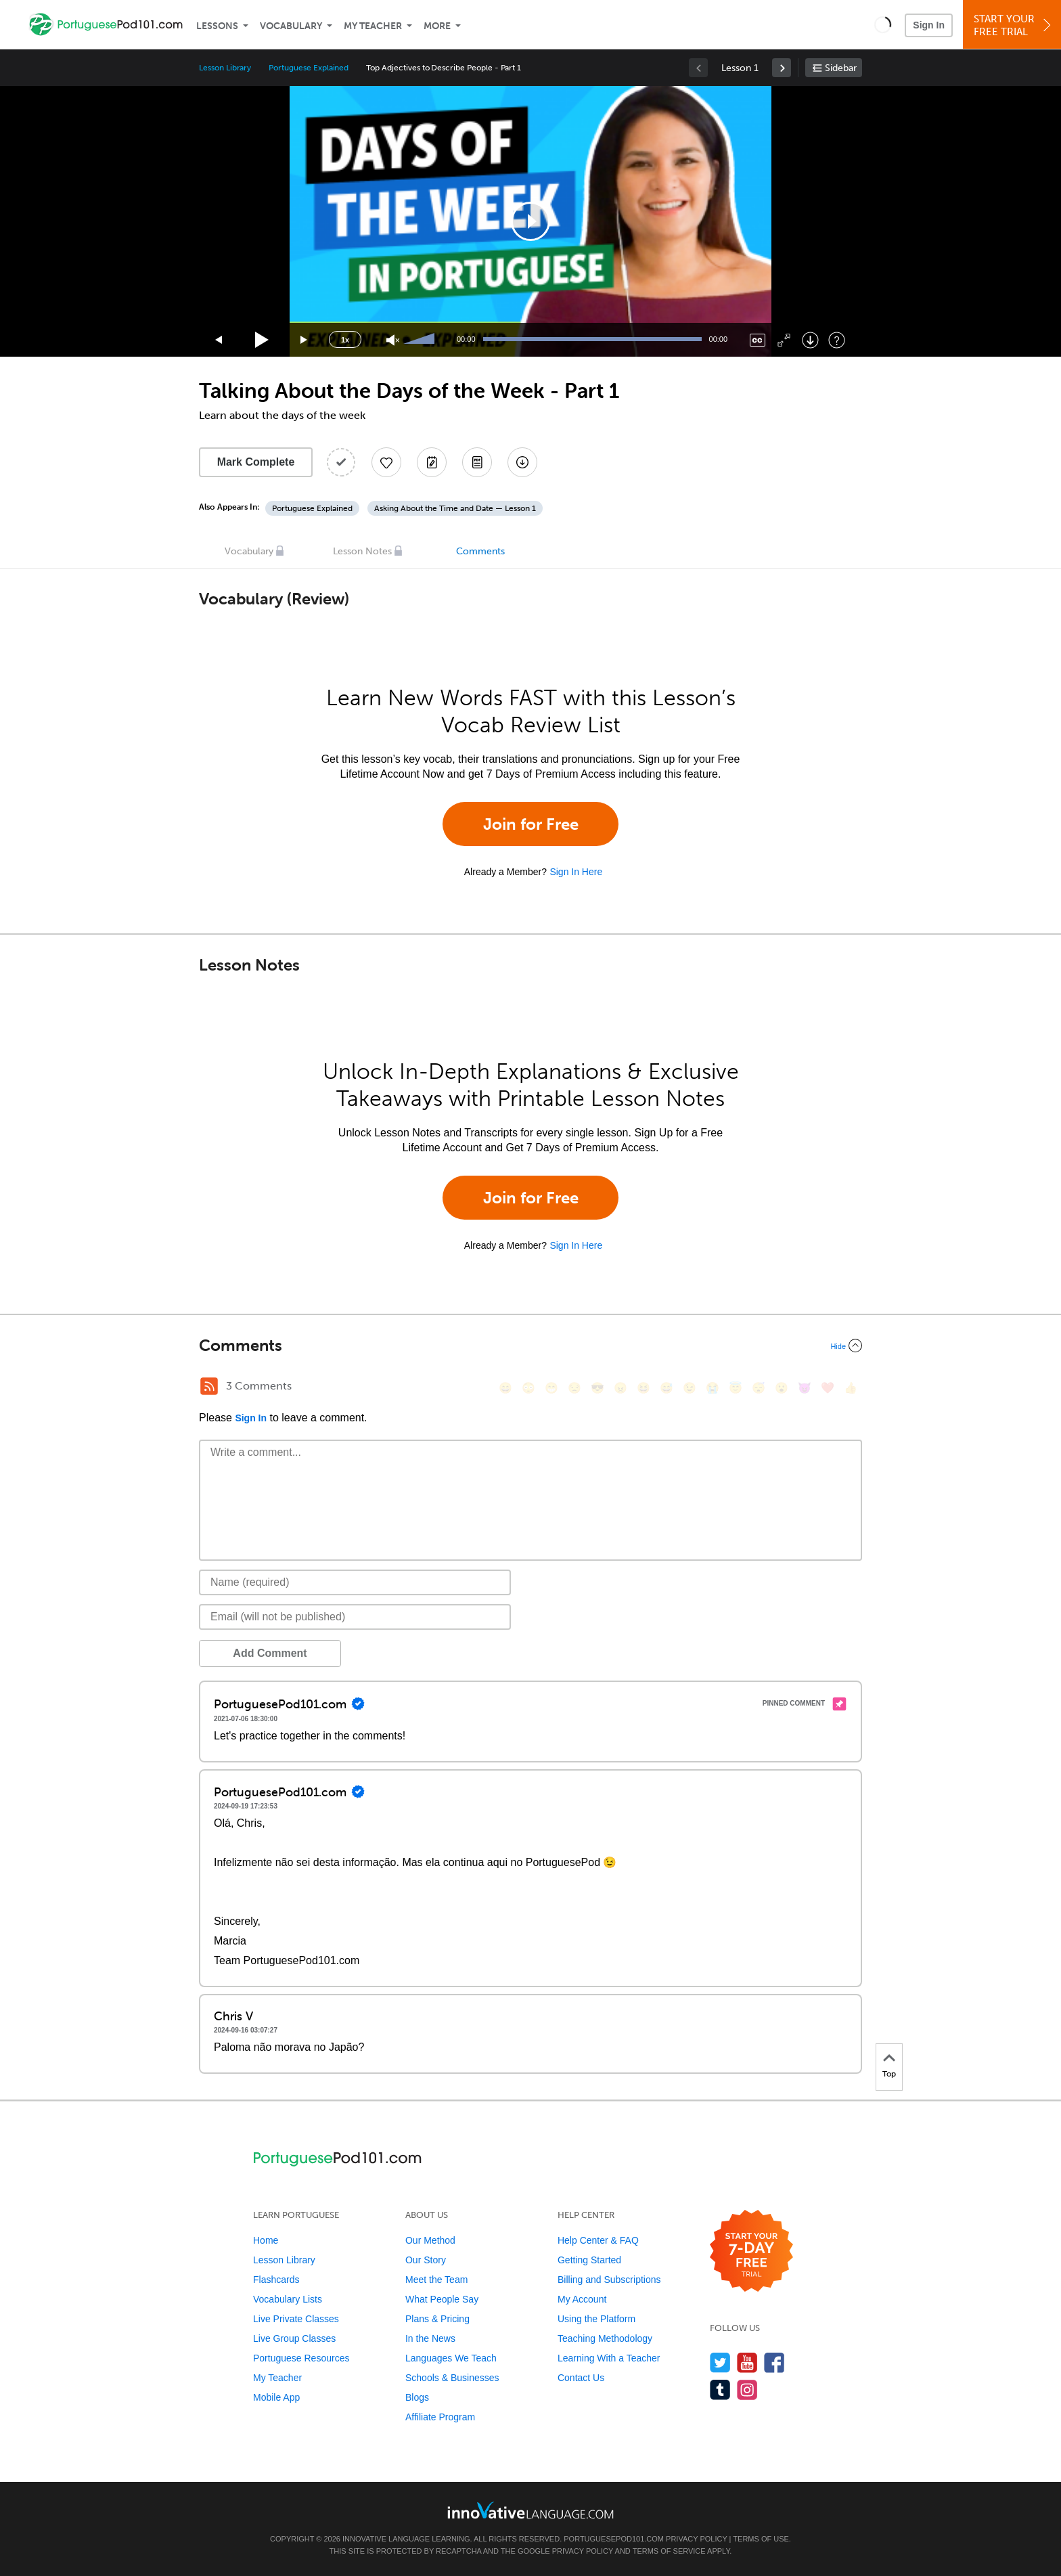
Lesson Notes (362, 551)
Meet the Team (436, 2279)
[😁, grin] (551, 1388)
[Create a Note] (432, 462)
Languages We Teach (451, 2358)
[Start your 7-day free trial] (751, 2251)
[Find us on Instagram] (747, 2389)
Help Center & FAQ (598, 2240)
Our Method (430, 2240)
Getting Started (589, 2260)
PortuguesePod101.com (614, 2539)
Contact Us (581, 2377)
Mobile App (276, 2397)
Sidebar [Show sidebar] (841, 68)
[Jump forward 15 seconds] (304, 340)
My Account (582, 2299)
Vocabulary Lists (287, 2299)
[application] (530, 221)
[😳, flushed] (528, 1388)
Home (265, 2240)
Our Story (425, 2260)
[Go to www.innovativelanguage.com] (530, 2510)
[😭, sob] (712, 1388)
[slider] (420, 340)
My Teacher (373, 26)
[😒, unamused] (574, 1388)
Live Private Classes (296, 2318)
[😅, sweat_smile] (666, 1388)
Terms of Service (669, 2551)
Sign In (929, 25)
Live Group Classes (294, 2338)
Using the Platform (596, 2318)
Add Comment (270, 1653)
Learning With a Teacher (609, 2358)
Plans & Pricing (437, 2318)
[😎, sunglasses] (597, 1388)
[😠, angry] (620, 1388)
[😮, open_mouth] (781, 1388)
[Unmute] (392, 340)
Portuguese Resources (301, 2358)
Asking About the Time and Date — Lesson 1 (455, 508)
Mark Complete (256, 462)
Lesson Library (225, 67)
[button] (882, 24)
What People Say (441, 2299)
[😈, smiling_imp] (804, 1388)
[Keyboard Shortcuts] (836, 340)
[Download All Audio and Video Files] (522, 462)
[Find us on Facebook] (774, 2362)
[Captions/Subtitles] (757, 340)
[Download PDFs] (477, 462)
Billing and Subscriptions (609, 2279)
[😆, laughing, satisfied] (643, 1388)
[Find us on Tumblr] (720, 2389)
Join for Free (531, 824)
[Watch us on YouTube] (747, 2362)
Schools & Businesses (452, 2377)
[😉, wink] (689, 1388)
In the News (430, 2338)
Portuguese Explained (308, 67)
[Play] (262, 340)
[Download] (810, 340)
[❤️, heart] (827, 1388)
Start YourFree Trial (1014, 25)
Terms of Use (761, 2539)
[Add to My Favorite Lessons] (386, 462)
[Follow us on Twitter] (720, 2362)
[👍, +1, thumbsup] (850, 1388)
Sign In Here (575, 871)
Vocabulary (291, 26)
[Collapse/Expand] (530, 1345)
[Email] (355, 1617)
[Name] (355, 1582)
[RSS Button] (209, 1386)
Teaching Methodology (605, 2338)
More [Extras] (437, 26)
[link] (781, 67)
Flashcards (276, 2279)
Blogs (417, 2397)
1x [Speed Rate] (345, 340)
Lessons (217, 26)
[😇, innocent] (735, 1388)
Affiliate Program (440, 2417)
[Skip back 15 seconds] (219, 340)
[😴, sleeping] (758, 1388)
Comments (480, 551)
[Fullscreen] (783, 340)
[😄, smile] (505, 1388)
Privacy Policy (696, 2539)
